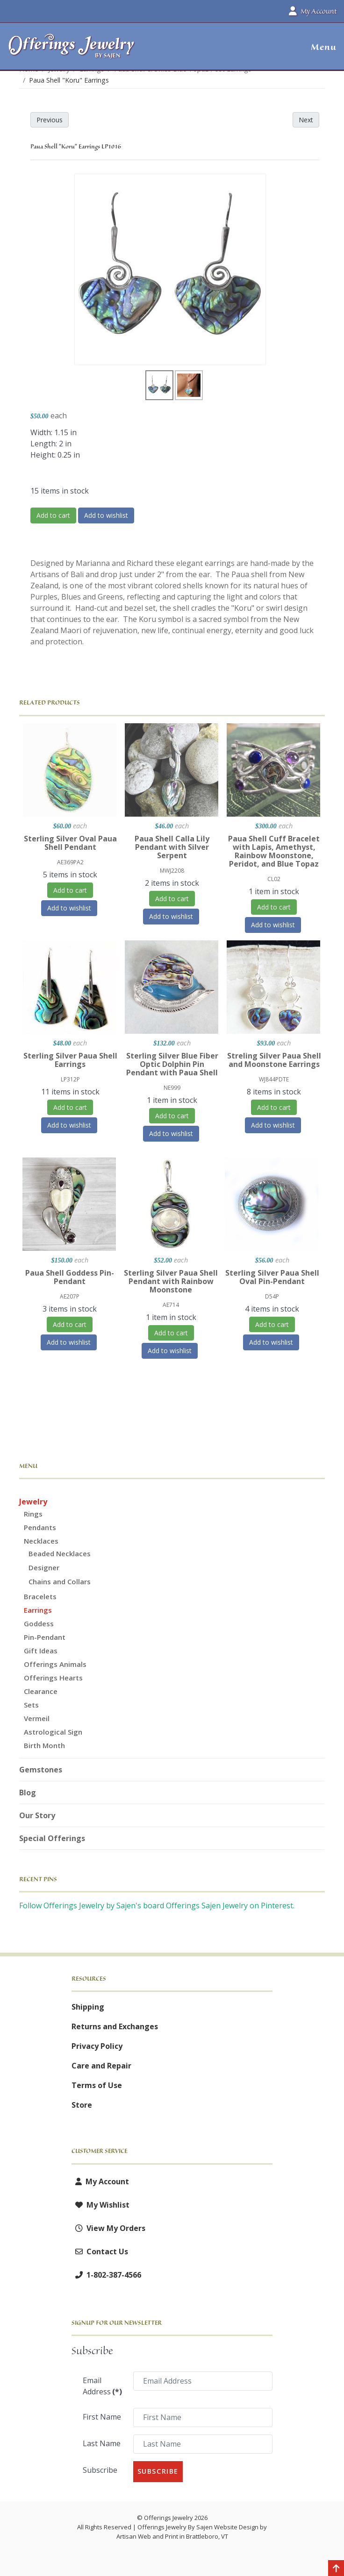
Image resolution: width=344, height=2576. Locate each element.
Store (82, 2105)
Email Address (102, 2386)
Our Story (37, 1815)
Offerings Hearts (53, 1677)
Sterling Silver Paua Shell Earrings (70, 1060)
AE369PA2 (70, 862)
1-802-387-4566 (106, 2275)
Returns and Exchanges (115, 2026)
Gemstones (40, 1769)
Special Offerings (52, 1838)
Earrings (38, 1610)
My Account (100, 2181)
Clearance (40, 1691)
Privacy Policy (97, 2046)
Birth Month (44, 1745)
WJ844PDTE (274, 1079)
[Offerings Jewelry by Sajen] (71, 51)
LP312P (70, 1079)
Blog (27, 1792)
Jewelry (33, 1501)
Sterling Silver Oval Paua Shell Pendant (70, 842)
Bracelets (40, 1596)
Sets (31, 1704)
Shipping (88, 2007)
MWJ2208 (172, 871)
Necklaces (41, 1541)
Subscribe (100, 2470)
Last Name (102, 2443)
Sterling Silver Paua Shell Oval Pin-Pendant (272, 1277)
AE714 (171, 1305)
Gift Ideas (40, 1650)
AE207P (69, 1296)
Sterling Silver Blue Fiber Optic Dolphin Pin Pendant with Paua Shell (172, 1064)
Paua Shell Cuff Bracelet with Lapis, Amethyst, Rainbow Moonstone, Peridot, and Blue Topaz (274, 851)
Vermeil (37, 1718)
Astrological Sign (53, 1731)
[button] (320, 47)
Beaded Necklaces (60, 1553)
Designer (44, 1567)
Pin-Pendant (44, 1637)
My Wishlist (100, 2205)
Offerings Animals (55, 1664)
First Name (102, 2417)
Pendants (40, 1527)
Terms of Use (97, 2085)
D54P (272, 1296)
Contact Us (100, 2251)
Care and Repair (101, 2066)
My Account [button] (313, 11)
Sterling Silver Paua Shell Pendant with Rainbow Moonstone (171, 1281)
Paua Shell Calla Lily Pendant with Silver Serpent (172, 847)
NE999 (172, 1088)
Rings (33, 1513)
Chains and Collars (60, 1581)
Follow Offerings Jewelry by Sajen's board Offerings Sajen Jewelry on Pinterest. (156, 1905)
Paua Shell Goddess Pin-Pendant (69, 1277)
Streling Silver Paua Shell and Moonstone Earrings (274, 1060)
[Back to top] (336, 2569)
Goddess (39, 1623)
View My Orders (108, 2228)
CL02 (273, 879)
